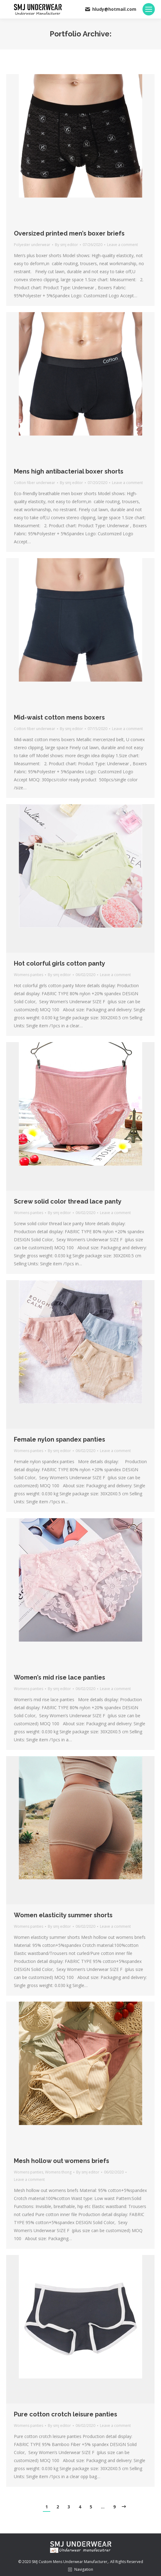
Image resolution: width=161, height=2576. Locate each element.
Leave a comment (122, 244)
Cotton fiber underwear (34, 482)
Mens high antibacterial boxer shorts (68, 471)
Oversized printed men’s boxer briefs (69, 233)
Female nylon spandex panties (59, 1439)
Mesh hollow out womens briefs (61, 2161)
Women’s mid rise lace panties (59, 1677)
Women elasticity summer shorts (63, 1915)
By (66, 244)
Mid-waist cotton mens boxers (59, 717)
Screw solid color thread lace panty (68, 1201)
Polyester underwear (32, 244)
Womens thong (58, 2172)
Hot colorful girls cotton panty (59, 963)
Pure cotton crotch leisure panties (65, 2414)
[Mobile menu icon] (148, 9)
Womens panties (28, 974)
